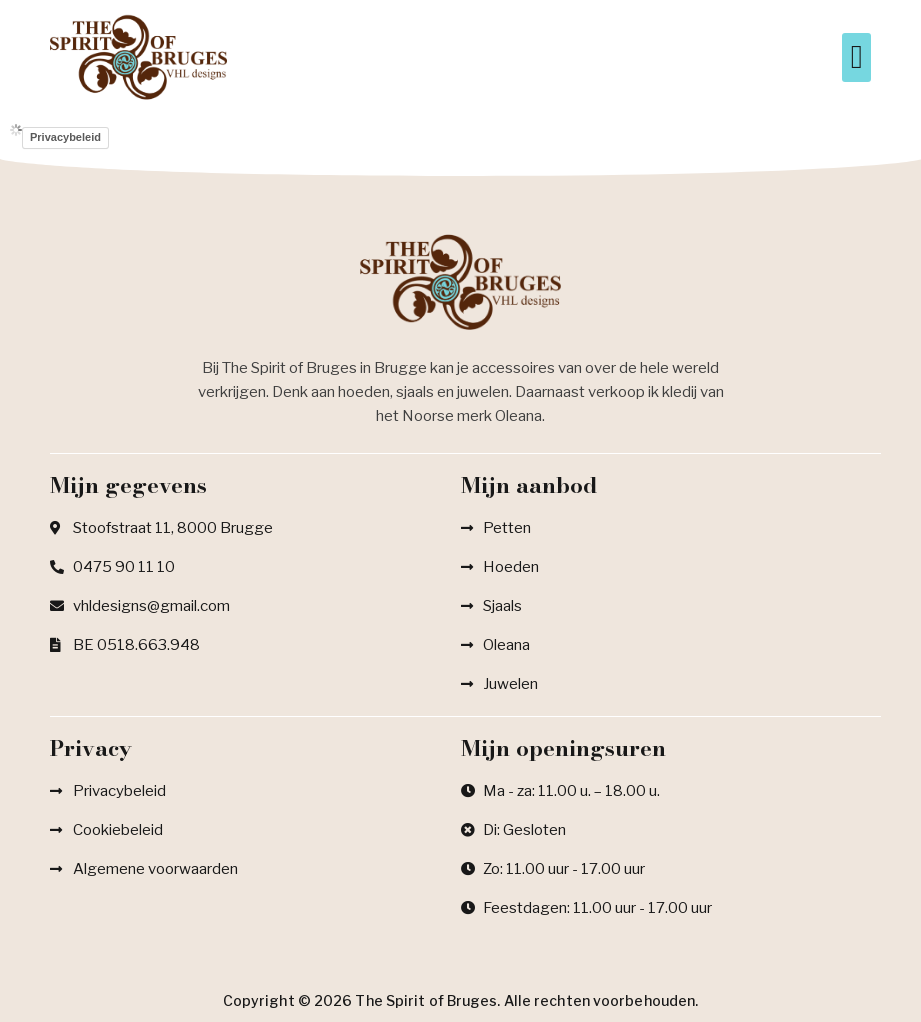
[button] (856, 58)
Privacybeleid (65, 137)
